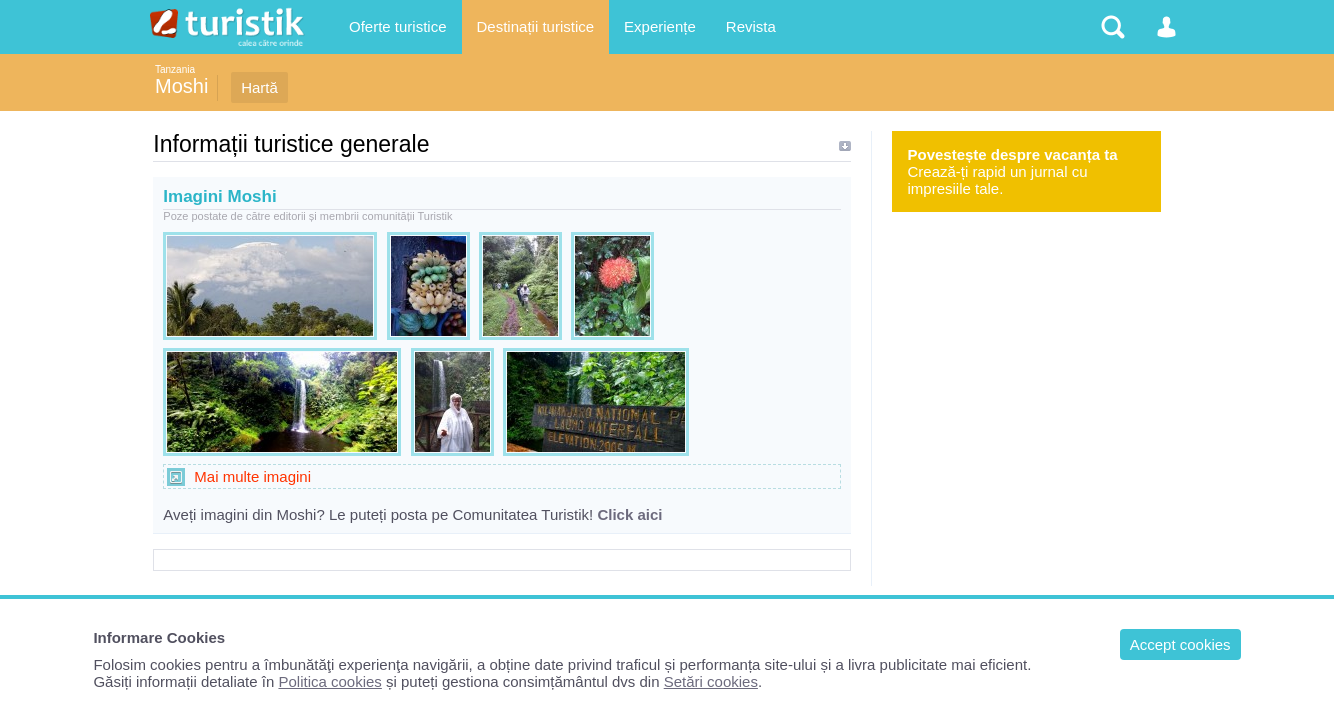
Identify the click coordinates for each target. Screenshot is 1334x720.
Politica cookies (329, 681)
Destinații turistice (536, 26)
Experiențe (660, 26)
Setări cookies (711, 681)
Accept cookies (1180, 644)
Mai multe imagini (252, 476)
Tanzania (175, 69)
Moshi (181, 86)
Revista (751, 26)
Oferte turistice (398, 26)
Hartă (259, 87)
